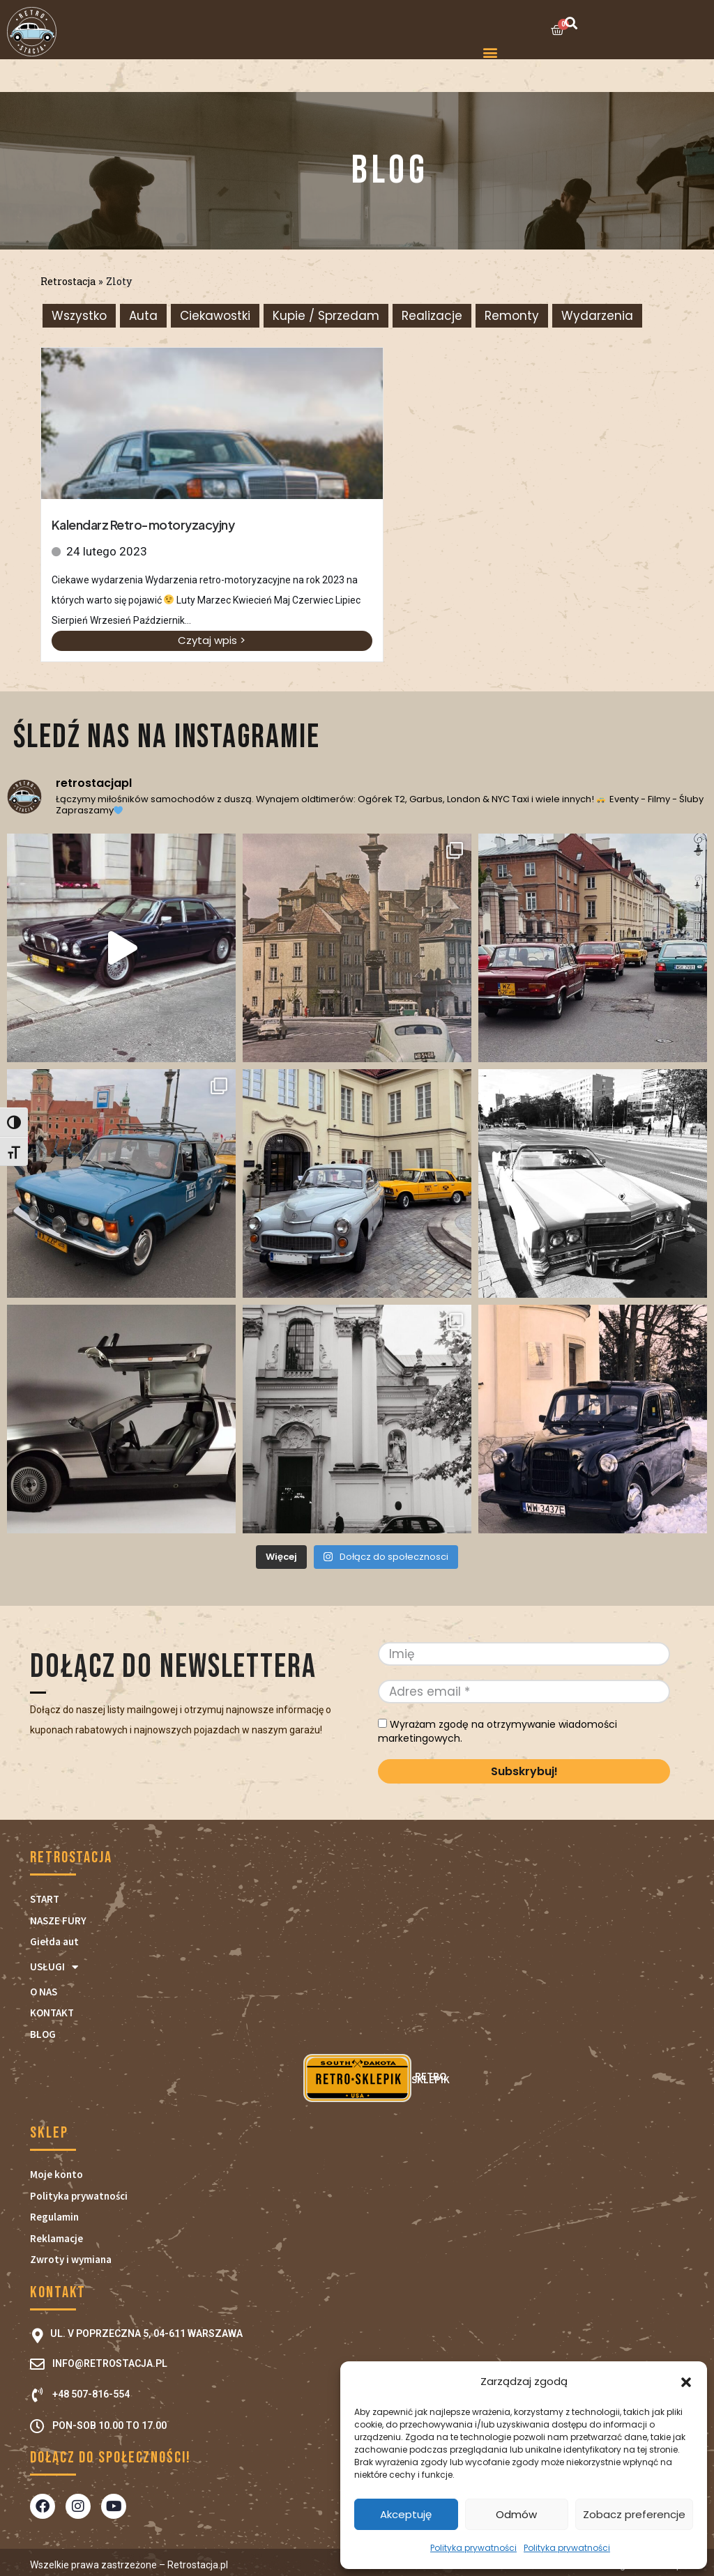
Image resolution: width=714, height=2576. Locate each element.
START (44, 1899)
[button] (686, 2382)
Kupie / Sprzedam (326, 315)
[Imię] (524, 1654)
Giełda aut (54, 1941)
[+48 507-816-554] (37, 2395)
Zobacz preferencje (634, 2514)
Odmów (516, 2514)
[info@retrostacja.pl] (37, 2364)
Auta (143, 315)
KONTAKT (52, 2012)
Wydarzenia (597, 315)
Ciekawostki (215, 315)
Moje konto (56, 2174)
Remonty (512, 315)
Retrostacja (68, 281)
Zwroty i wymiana (71, 2259)
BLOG (43, 2034)
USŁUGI (54, 1967)
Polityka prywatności (473, 2548)
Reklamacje (56, 2238)
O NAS (43, 1991)
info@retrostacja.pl (109, 2363)
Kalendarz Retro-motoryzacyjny (143, 524)
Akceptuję (406, 2514)
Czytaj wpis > (211, 640)
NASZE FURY (58, 1920)
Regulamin (54, 2216)
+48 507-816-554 (91, 2394)
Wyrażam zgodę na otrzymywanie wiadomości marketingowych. (497, 1731)
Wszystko (79, 315)
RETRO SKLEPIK (357, 2078)
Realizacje (432, 315)
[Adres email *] (524, 1691)
